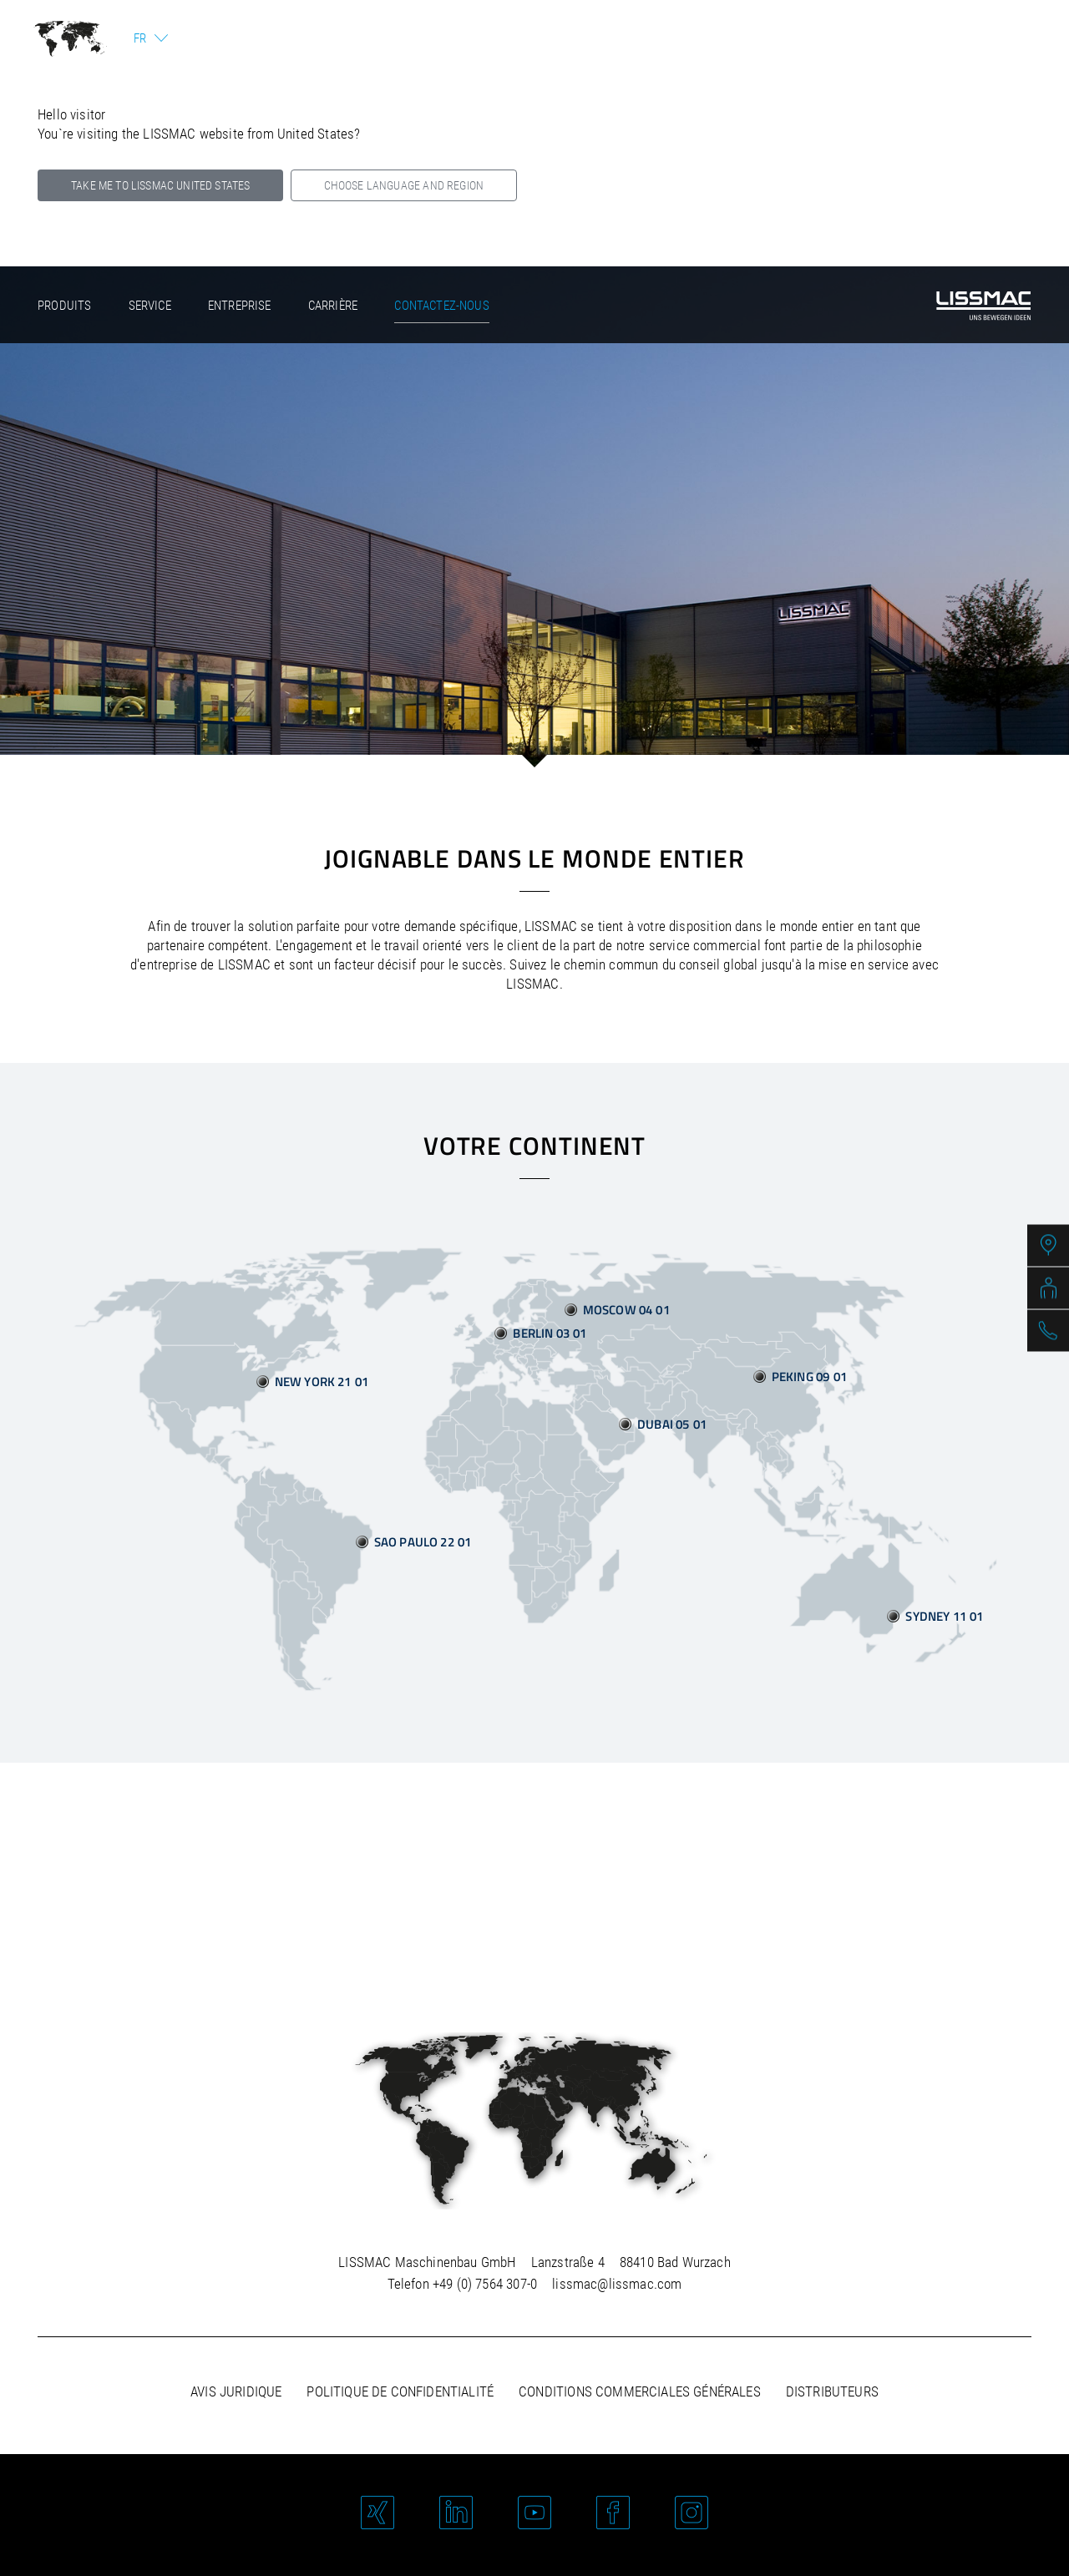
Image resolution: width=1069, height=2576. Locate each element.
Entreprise (239, 305)
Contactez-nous (441, 305)
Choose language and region (404, 185)
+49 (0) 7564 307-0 (485, 2283)
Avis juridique (235, 2391)
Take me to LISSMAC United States (160, 185)
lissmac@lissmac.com (616, 2283)
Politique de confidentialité (400, 2391)
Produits (64, 305)
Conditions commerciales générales (640, 2391)
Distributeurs (832, 2391)
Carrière (332, 305)
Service (150, 305)
